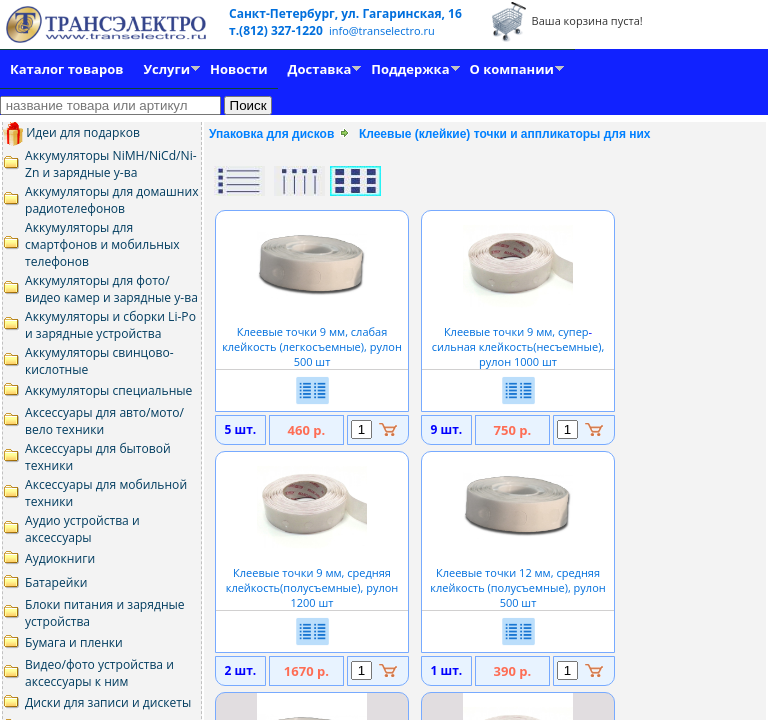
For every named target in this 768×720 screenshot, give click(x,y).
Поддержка (410, 69)
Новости (238, 69)
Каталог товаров (66, 69)
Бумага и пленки (74, 642)
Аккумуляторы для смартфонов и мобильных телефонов (102, 244)
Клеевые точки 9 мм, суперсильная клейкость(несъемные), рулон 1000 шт (518, 339)
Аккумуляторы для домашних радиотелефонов (112, 200)
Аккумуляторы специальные (108, 390)
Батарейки (56, 582)
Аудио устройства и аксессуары (82, 529)
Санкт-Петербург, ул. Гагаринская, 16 (345, 13)
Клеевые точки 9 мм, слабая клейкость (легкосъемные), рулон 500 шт (312, 339)
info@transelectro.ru (382, 30)
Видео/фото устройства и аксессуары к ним (99, 673)
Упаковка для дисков (271, 134)
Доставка (320, 69)
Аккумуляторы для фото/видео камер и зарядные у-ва (111, 289)
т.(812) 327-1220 (277, 30)
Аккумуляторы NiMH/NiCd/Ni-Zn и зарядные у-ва (111, 164)
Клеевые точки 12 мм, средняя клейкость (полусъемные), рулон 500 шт (517, 580)
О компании (512, 69)
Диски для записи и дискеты (108, 702)
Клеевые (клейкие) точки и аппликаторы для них (505, 134)
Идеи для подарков (71, 132)
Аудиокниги (60, 558)
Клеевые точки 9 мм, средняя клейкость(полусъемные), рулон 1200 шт (312, 580)
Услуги (166, 69)
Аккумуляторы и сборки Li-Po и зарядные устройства (110, 325)
